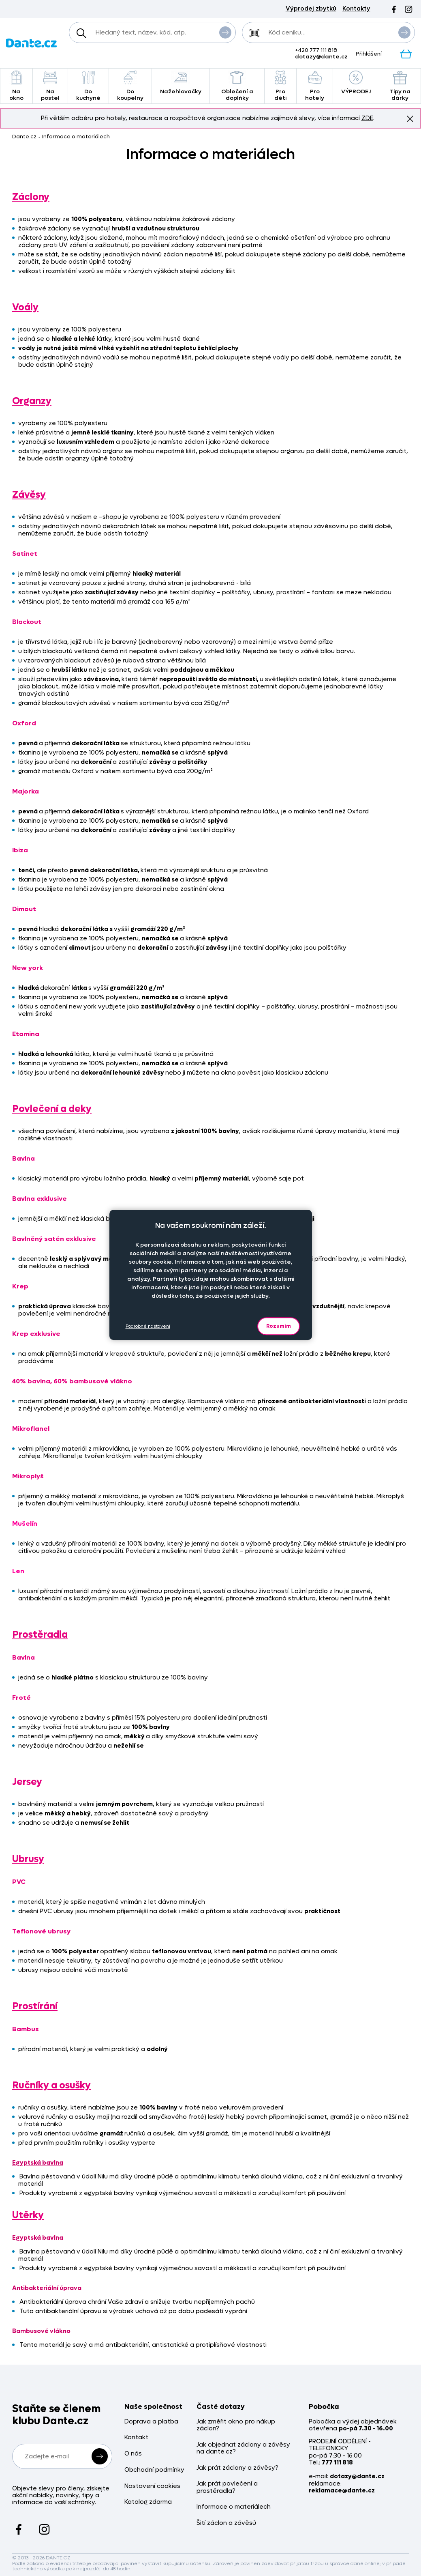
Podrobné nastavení (148, 1326)
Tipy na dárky (399, 86)
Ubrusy (28, 1859)
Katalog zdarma (148, 2502)
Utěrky (28, 2215)
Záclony (30, 197)
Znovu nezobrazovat (410, 118)
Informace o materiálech (234, 2506)
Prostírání (35, 2006)
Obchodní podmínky (154, 2469)
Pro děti (280, 86)
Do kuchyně (88, 86)
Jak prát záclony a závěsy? (237, 2467)
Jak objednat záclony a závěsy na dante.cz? (243, 2448)
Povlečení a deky (52, 1109)
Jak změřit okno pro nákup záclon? (236, 2425)
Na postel (50, 86)
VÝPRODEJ (356, 83)
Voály (25, 307)
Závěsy (29, 494)
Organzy (31, 401)
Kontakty (356, 8)
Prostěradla (40, 1634)
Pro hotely (314, 86)
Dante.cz (24, 136)
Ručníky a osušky (51, 2085)
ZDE (367, 118)
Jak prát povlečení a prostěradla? (227, 2487)
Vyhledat (225, 32)
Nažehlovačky (180, 83)
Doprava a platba (151, 2421)
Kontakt (136, 2437)
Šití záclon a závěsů (226, 2523)
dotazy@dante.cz (321, 56)
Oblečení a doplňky (237, 86)
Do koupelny (130, 86)
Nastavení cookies (152, 2486)
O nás (133, 2453)
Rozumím (278, 1325)
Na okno (16, 86)
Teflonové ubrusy (41, 1931)
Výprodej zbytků (311, 8)
